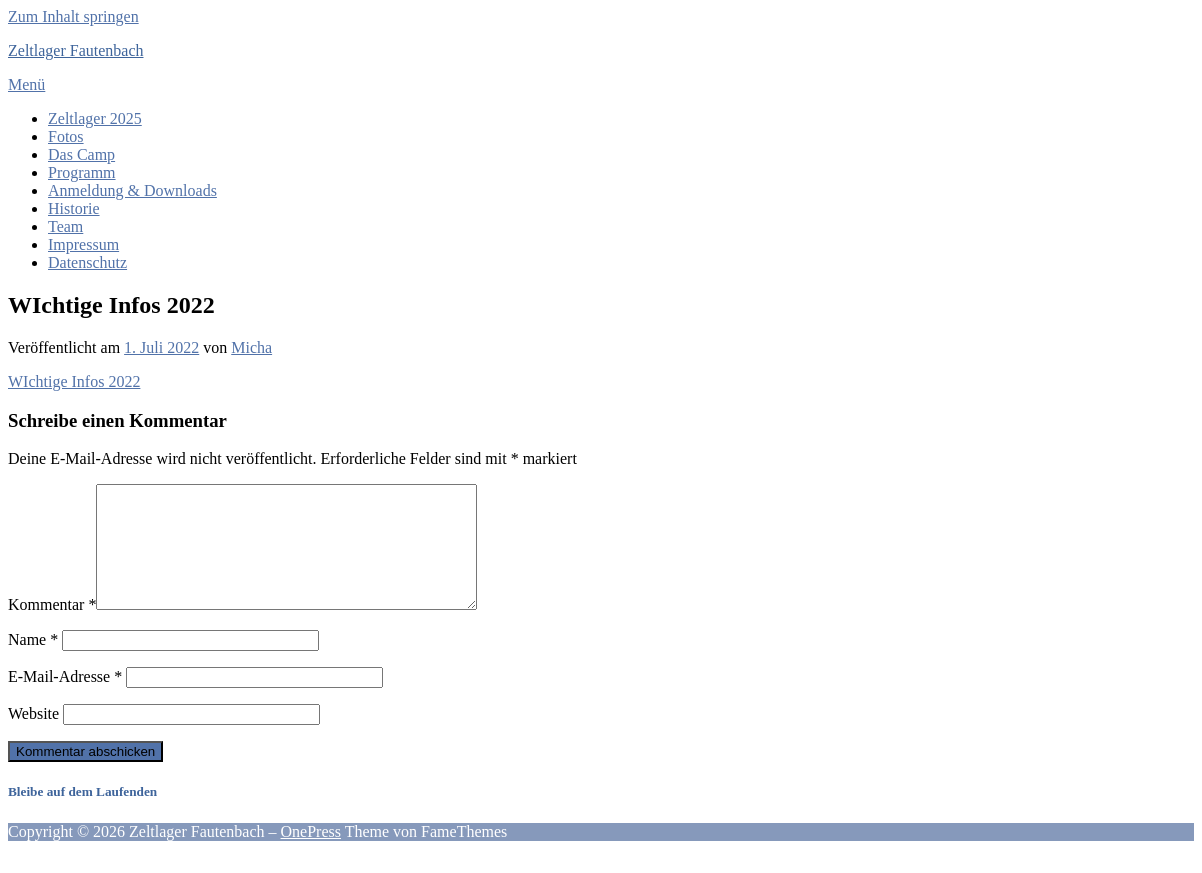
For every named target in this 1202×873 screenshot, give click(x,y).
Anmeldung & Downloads (132, 190)
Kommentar (52, 628)
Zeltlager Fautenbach (76, 50)
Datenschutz (87, 262)
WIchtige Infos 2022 (74, 381)
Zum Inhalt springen (73, 16)
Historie (74, 208)
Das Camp (81, 154)
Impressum (83, 244)
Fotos (66, 136)
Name (33, 663)
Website (33, 737)
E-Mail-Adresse (65, 700)
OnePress (311, 855)
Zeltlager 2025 (95, 118)
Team (65, 226)
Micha (251, 347)
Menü (26, 84)
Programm (82, 172)
